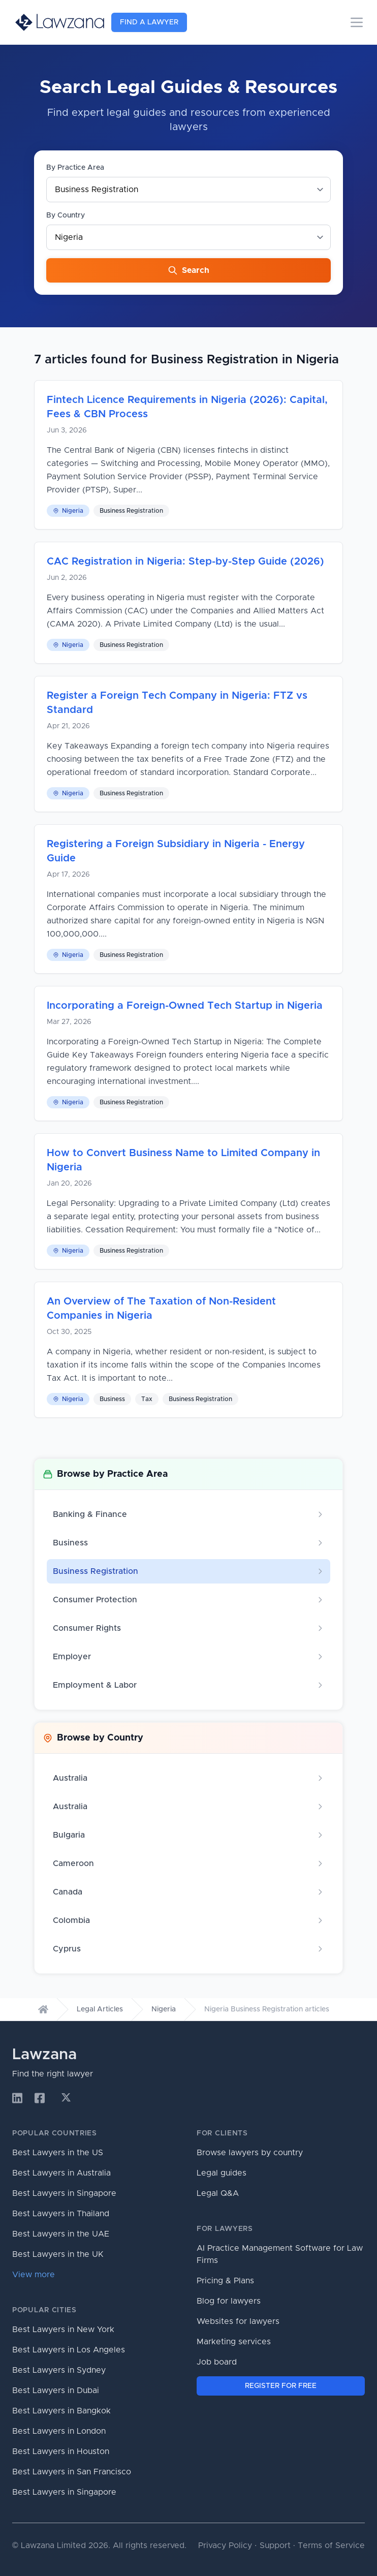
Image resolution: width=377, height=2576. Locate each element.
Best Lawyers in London (59, 2431)
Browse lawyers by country (250, 2153)
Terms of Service (331, 2545)
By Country (65, 215)
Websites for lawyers (238, 2321)
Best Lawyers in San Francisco (71, 2472)
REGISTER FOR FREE (281, 2385)
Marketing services (234, 2342)
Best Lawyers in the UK (58, 2254)
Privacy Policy (225, 2545)
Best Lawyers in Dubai (55, 2390)
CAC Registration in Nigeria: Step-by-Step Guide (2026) (185, 561)
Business (112, 1399)
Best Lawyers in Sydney (59, 2370)
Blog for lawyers (229, 2301)
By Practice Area (75, 167)
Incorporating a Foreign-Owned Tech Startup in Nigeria (185, 1006)
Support (275, 2545)
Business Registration (131, 511)
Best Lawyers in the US (57, 2153)
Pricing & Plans (225, 2281)
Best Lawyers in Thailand (60, 2214)
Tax (146, 1399)
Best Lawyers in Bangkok (61, 2411)
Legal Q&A (218, 2193)
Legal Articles (100, 2009)
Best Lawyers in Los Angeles (68, 2350)
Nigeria (68, 511)
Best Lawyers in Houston (60, 2451)
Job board (217, 2362)
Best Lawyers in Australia (61, 2173)
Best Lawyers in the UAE (60, 2234)
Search (188, 270)
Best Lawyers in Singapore (64, 2193)
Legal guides (221, 2173)
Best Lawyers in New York (63, 2329)
